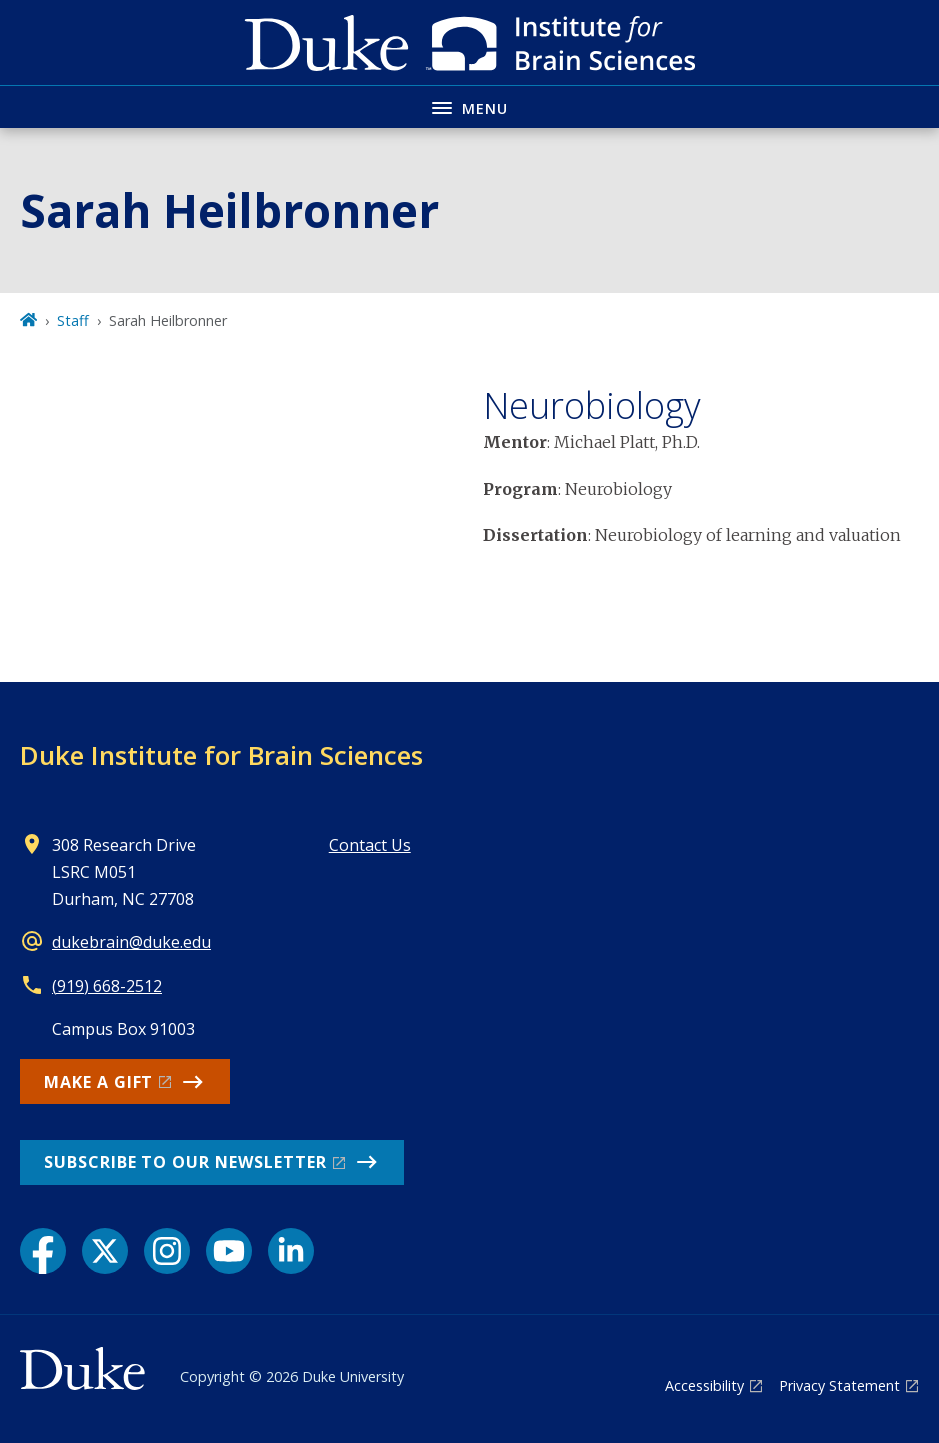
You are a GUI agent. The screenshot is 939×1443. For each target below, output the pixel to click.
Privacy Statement (839, 1385)
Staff (73, 320)
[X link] (105, 1251)
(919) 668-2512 (107, 986)
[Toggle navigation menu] (469, 106)
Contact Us (370, 845)
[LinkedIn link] (291, 1251)
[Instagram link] (167, 1251)
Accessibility (704, 1385)
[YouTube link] (229, 1251)
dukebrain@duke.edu (131, 942)
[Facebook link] (43, 1251)
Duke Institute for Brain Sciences (221, 755)
